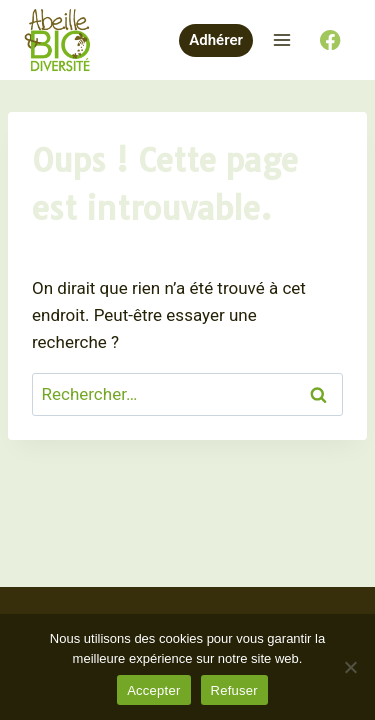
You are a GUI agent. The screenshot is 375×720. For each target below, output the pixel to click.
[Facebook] (330, 40)
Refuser (234, 690)
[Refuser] (350, 667)
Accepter (153, 690)
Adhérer (216, 40)
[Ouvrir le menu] (281, 39)
